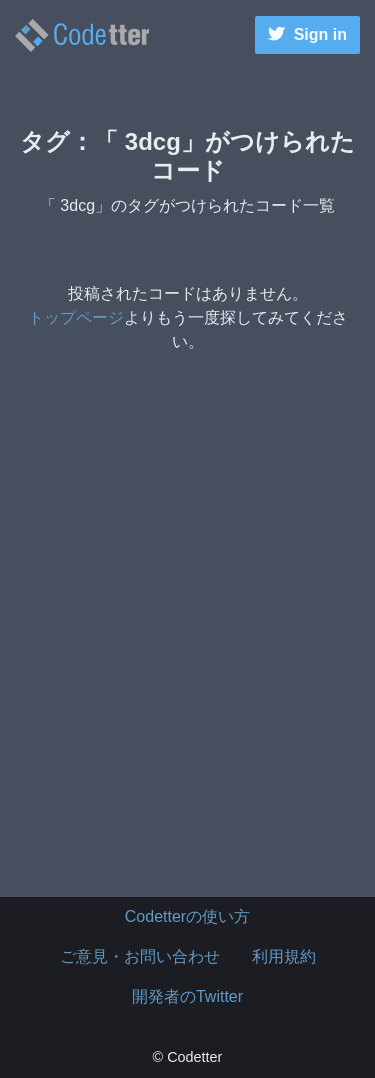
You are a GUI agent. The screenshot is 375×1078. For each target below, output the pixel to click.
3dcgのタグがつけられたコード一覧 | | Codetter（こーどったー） (82, 35)
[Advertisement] (187, 654)
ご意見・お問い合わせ (140, 956)
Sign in (307, 34)
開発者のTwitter (187, 996)
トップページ (76, 317)
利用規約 (284, 956)
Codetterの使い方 (187, 916)
